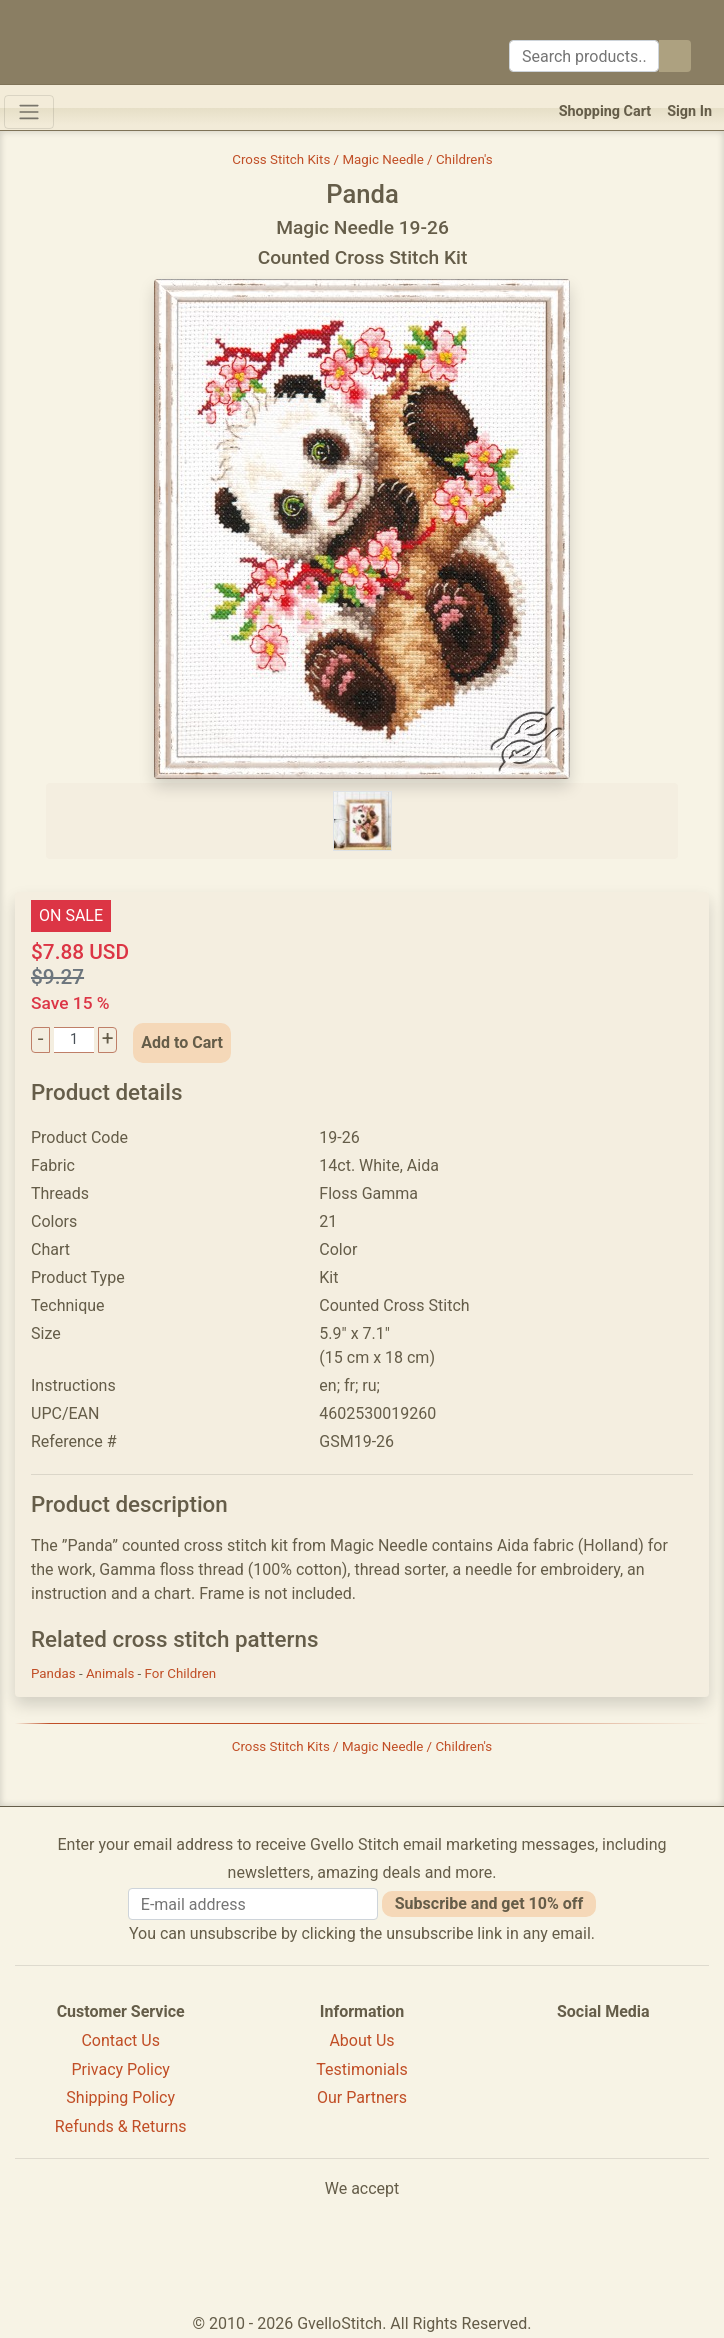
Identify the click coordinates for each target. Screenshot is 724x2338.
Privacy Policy (120, 2069)
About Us (361, 2040)
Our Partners (362, 2097)
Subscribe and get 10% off (489, 1903)
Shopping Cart (605, 111)
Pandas (55, 1673)
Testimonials (361, 2069)
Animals (112, 1673)
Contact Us (120, 2040)
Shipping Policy (120, 2097)
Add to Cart (182, 1042)
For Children (181, 1673)
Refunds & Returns (121, 2126)
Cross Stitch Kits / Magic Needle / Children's (362, 159)
